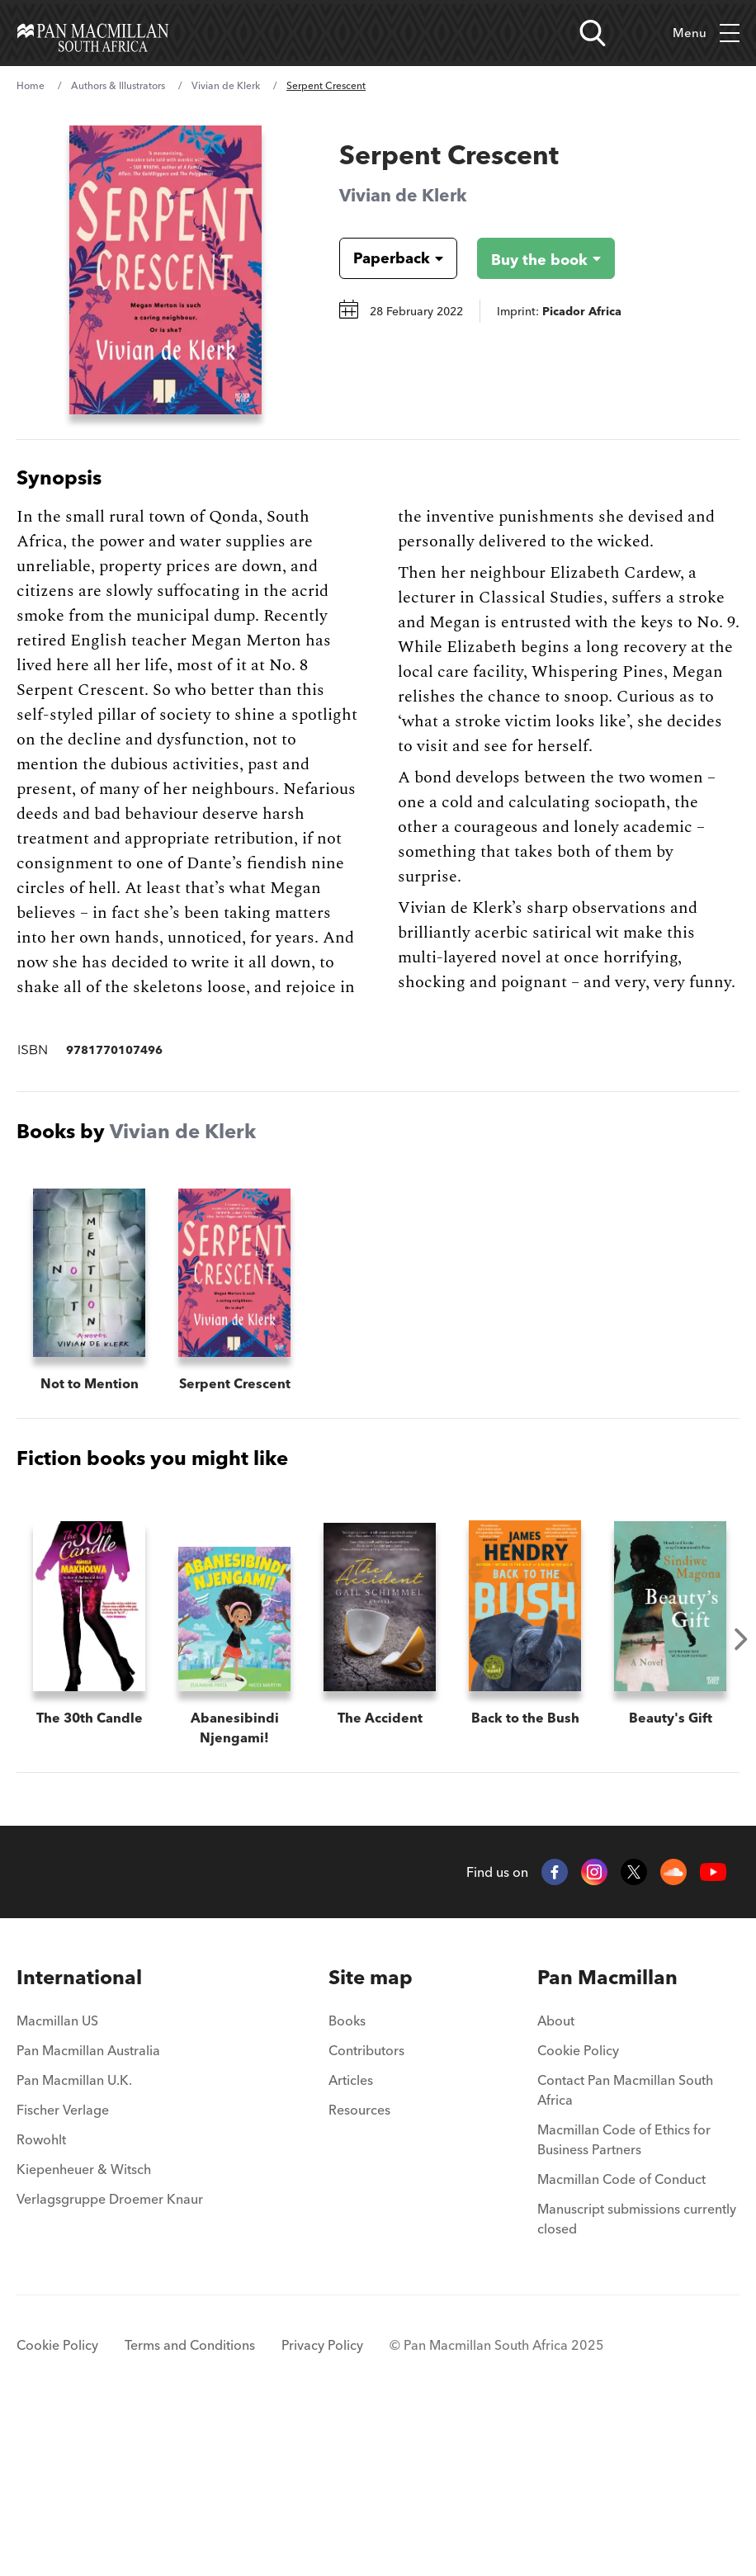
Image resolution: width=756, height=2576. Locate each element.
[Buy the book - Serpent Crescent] (533, 258)
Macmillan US (57, 2179)
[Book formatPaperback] (385, 258)
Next (741, 1639)
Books (347, 2179)
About (555, 2179)
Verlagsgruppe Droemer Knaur (110, 2357)
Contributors (366, 2208)
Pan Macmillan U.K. (74, 2238)
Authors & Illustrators (118, 85)
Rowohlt (41, 2298)
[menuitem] (110, 2136)
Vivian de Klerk (225, 85)
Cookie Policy (578, 2208)
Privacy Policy (322, 2503)
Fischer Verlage (63, 2268)
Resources (359, 2268)
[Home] (93, 33)
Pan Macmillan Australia (88, 2208)
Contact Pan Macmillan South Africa (625, 2248)
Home (31, 85)
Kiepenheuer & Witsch (84, 2327)
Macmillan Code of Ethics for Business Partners (624, 2298)
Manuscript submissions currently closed (636, 2377)
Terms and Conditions (190, 2503)
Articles (350, 2238)
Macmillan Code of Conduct (621, 2337)
